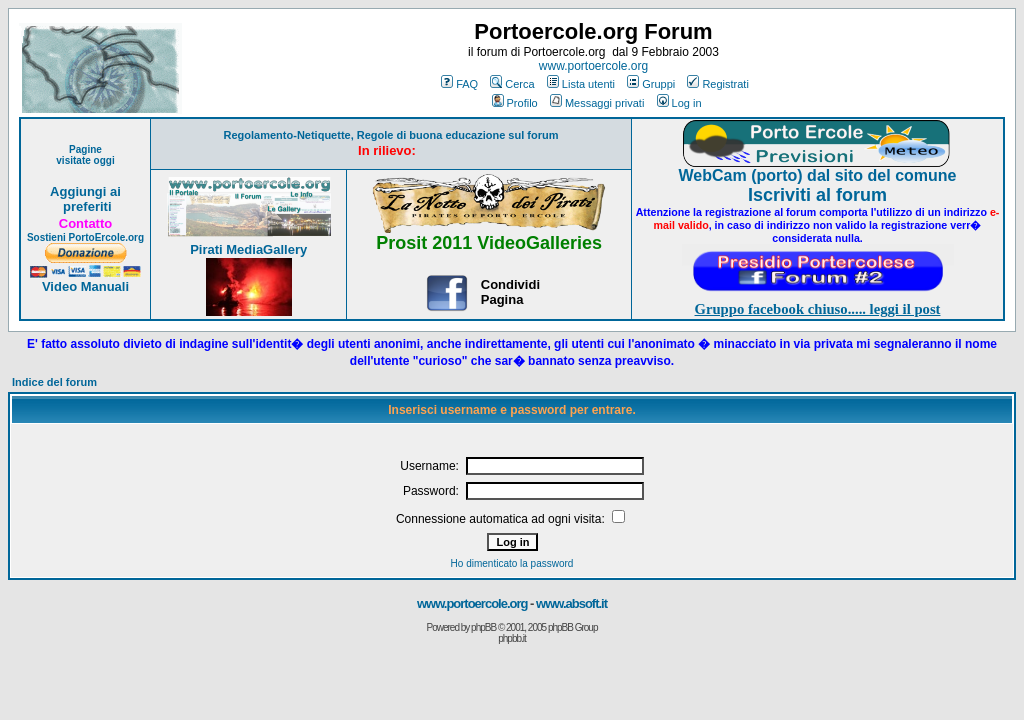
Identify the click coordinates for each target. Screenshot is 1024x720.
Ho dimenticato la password (512, 563)
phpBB (483, 627)
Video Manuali (85, 286)
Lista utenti (581, 84)
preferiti (85, 206)
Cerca (512, 84)
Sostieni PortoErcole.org (85, 237)
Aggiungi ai (85, 191)
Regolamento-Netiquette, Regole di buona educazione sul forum (391, 135)
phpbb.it (512, 638)
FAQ (459, 84)
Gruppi (651, 84)
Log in (679, 103)
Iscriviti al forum (817, 195)
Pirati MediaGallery (248, 249)
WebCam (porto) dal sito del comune (818, 175)
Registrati (717, 84)
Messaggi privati (597, 103)
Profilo (515, 103)
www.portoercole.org (593, 66)
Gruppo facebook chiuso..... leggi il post (818, 309)
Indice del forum (54, 382)
